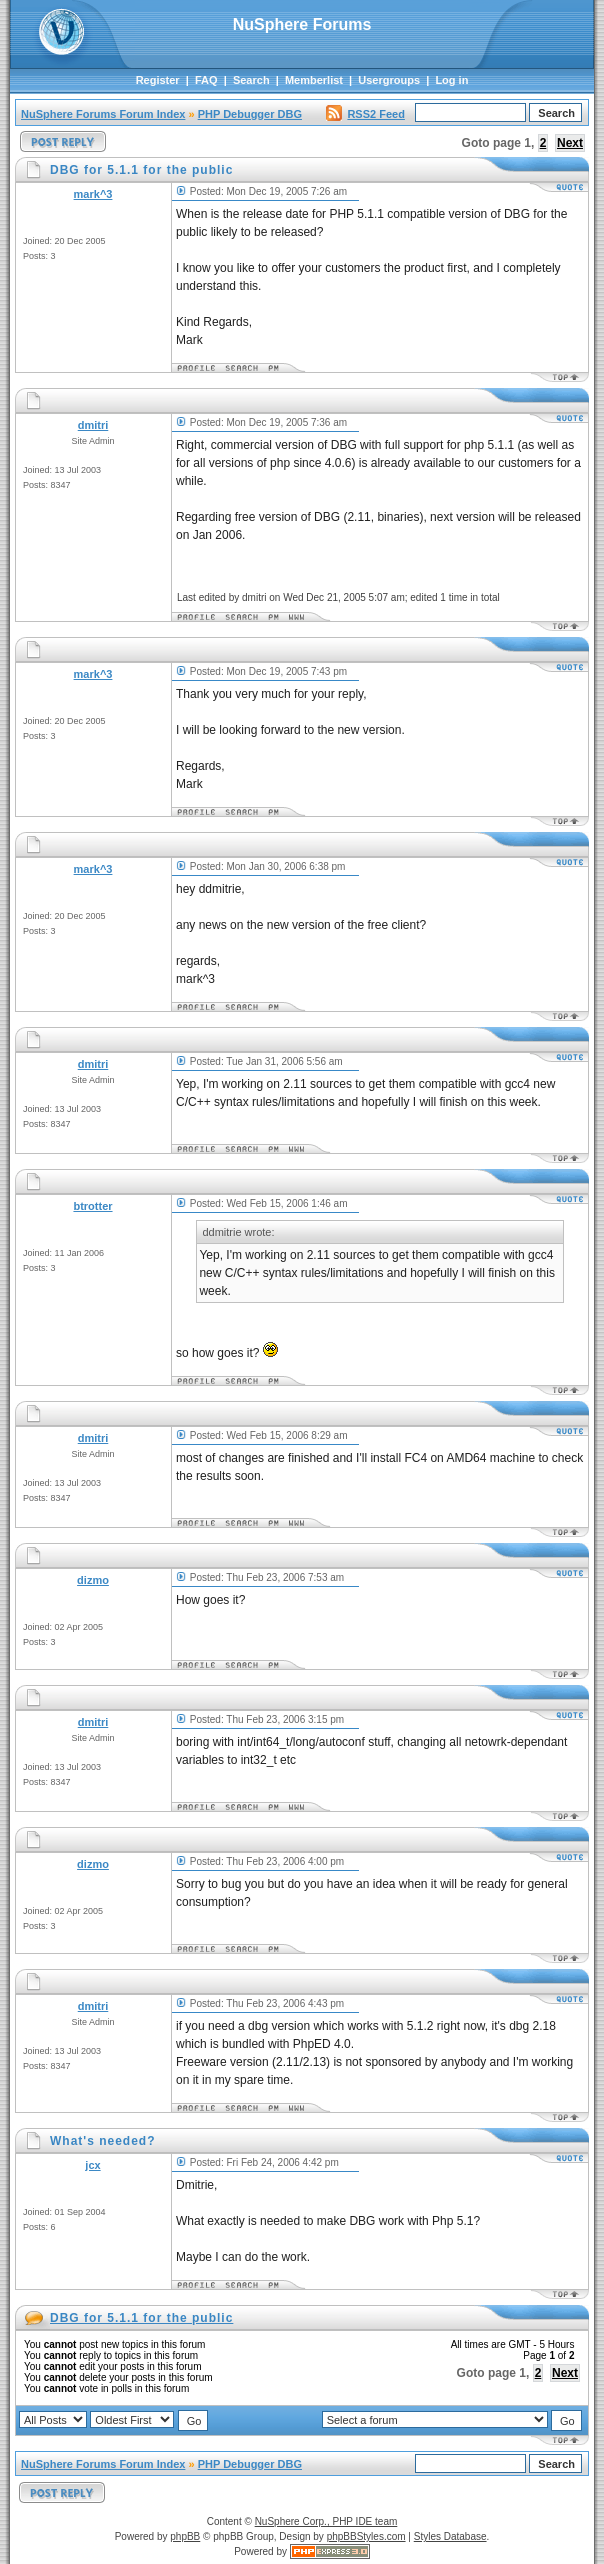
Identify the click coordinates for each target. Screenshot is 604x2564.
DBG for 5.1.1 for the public (141, 2318)
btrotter (92, 1206)
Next (570, 143)
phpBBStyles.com (366, 2536)
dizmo (93, 1580)
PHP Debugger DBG (250, 114)
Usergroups (389, 80)
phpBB (185, 2536)
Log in (451, 80)
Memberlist (314, 80)
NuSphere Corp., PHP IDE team (326, 2521)
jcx (92, 2165)
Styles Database (450, 2536)
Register (158, 80)
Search (251, 80)
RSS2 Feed (365, 114)
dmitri (93, 425)
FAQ (206, 80)
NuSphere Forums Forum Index (103, 114)
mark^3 (93, 194)
